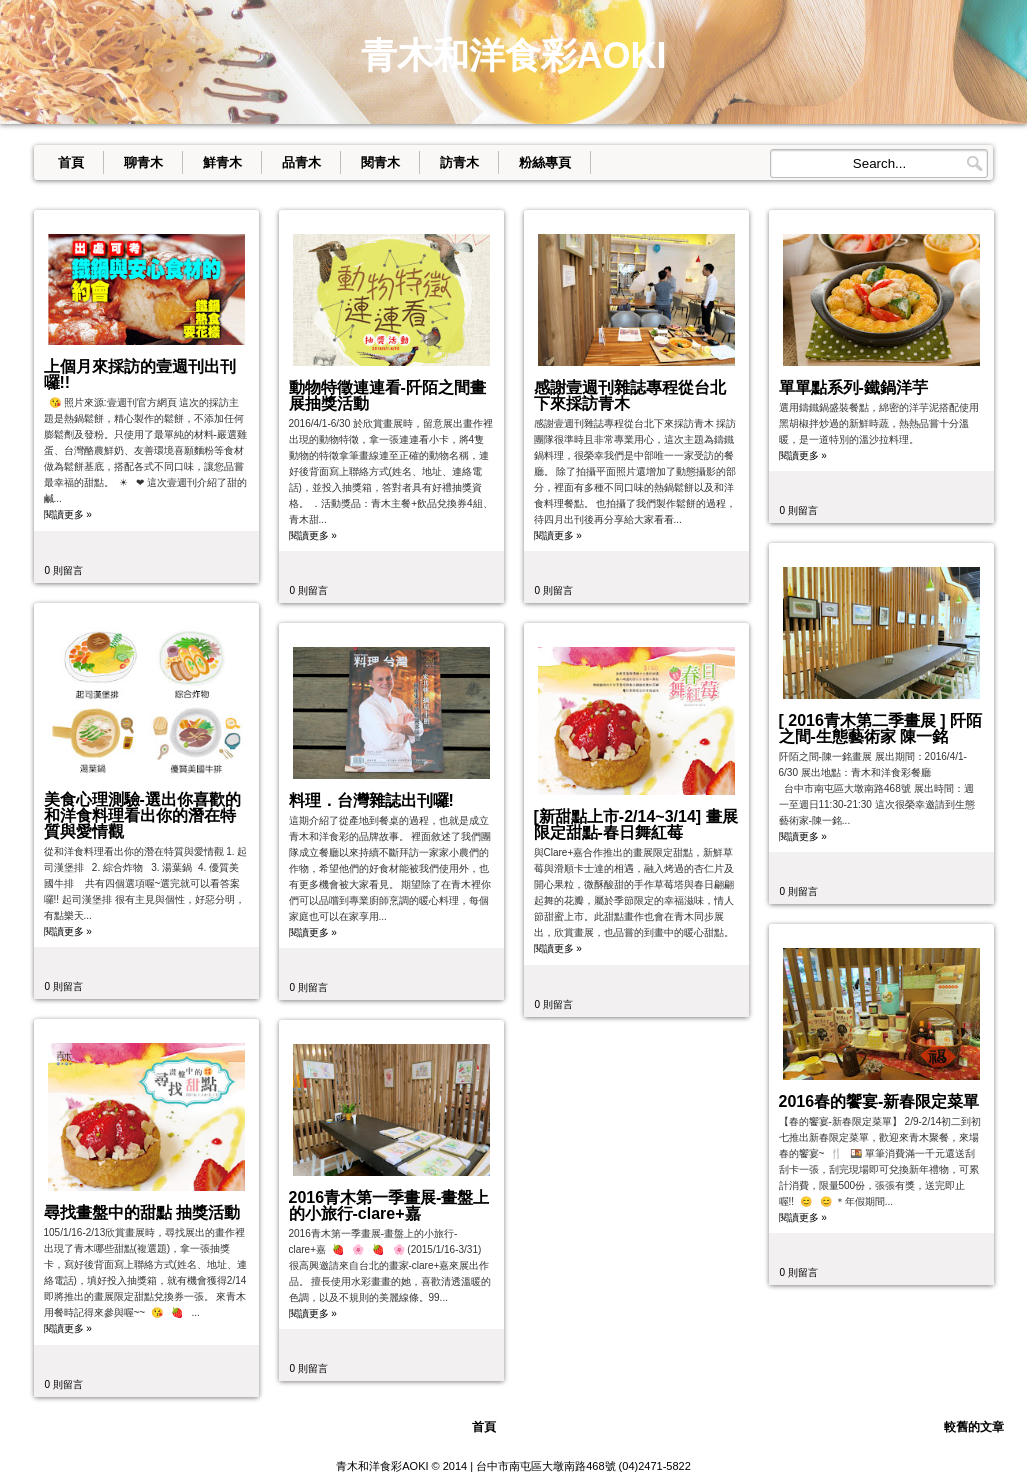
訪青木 (459, 162)
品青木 (301, 162)
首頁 (71, 162)
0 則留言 (64, 570)
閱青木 (380, 162)
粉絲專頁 (545, 162)
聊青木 (143, 162)
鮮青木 (222, 162)
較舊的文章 (974, 1427)
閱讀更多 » (68, 514)
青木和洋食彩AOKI (382, 1466)
